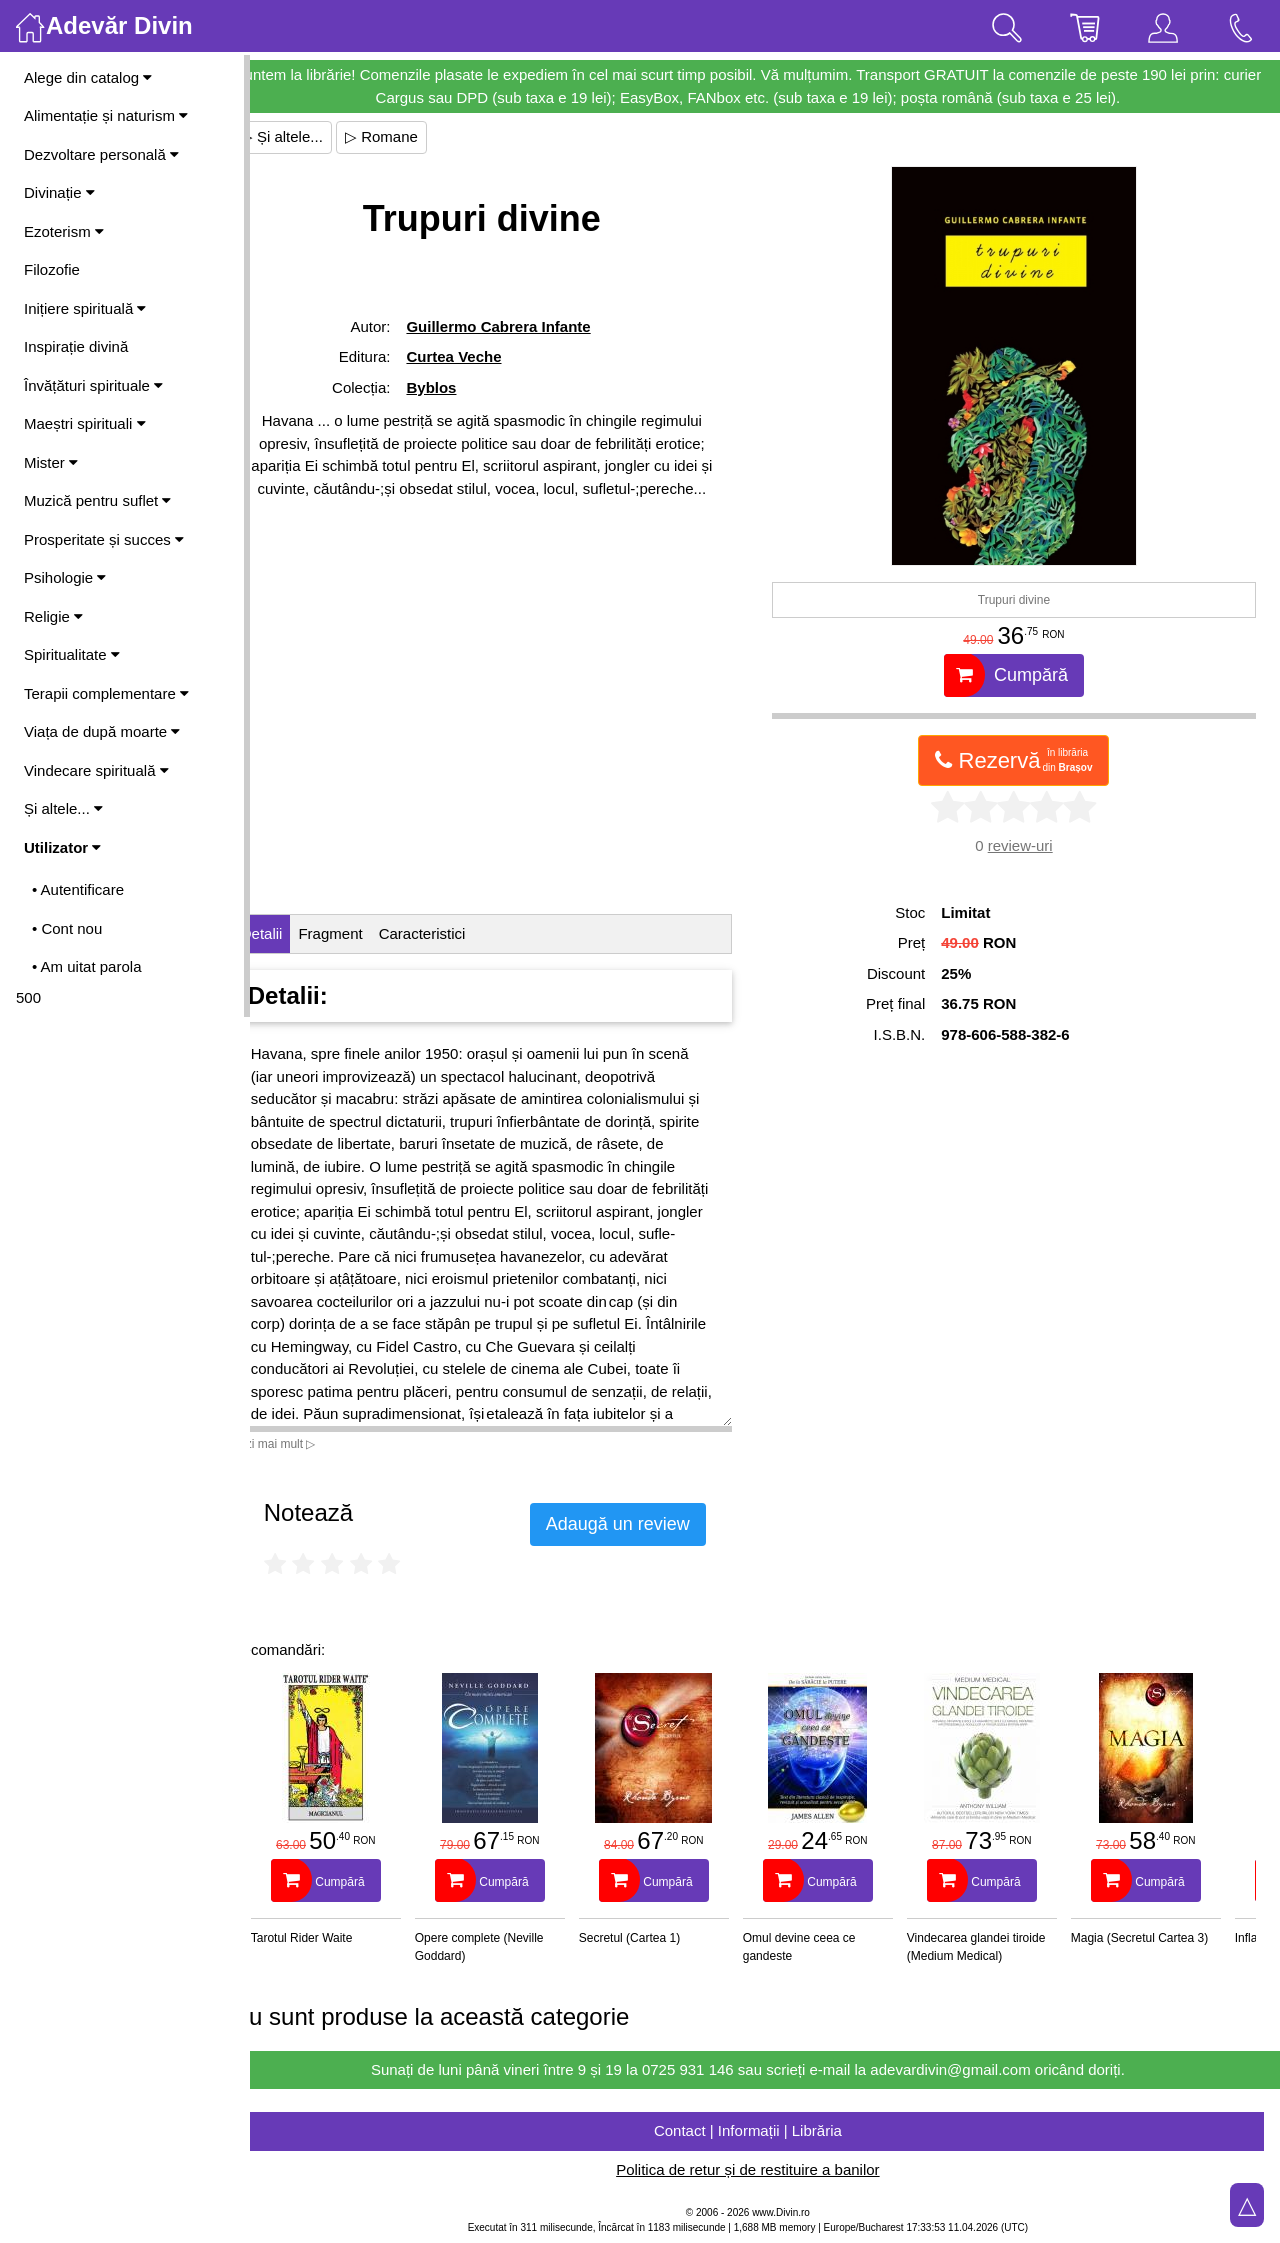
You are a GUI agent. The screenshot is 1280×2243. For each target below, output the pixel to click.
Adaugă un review (652, 1524)
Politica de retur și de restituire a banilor (764, 2169)
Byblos (460, 387)
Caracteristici (456, 933)
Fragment (365, 933)
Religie (53, 616)
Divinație (59, 192)
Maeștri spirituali (85, 423)
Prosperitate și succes (104, 539)
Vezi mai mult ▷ (308, 1444)
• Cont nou (67, 928)
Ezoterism (64, 231)
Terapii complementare (106, 693)
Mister (51, 462)
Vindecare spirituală (96, 770)
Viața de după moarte (102, 731)
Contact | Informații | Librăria (765, 2130)
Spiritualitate (72, 654)
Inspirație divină (76, 346)
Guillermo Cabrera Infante (527, 326)
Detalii (296, 933)
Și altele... (63, 808)
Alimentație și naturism (106, 115)
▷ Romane (415, 136)
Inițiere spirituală (85, 308)
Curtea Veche (482, 356)
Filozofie (52, 269)
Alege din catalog (88, 77)
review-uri (1028, 845)
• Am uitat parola (86, 966)
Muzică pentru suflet (97, 500)
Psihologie (65, 577)
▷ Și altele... (316, 136)
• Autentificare (78, 889)
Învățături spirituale (93, 385)
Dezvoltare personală (101, 154)
